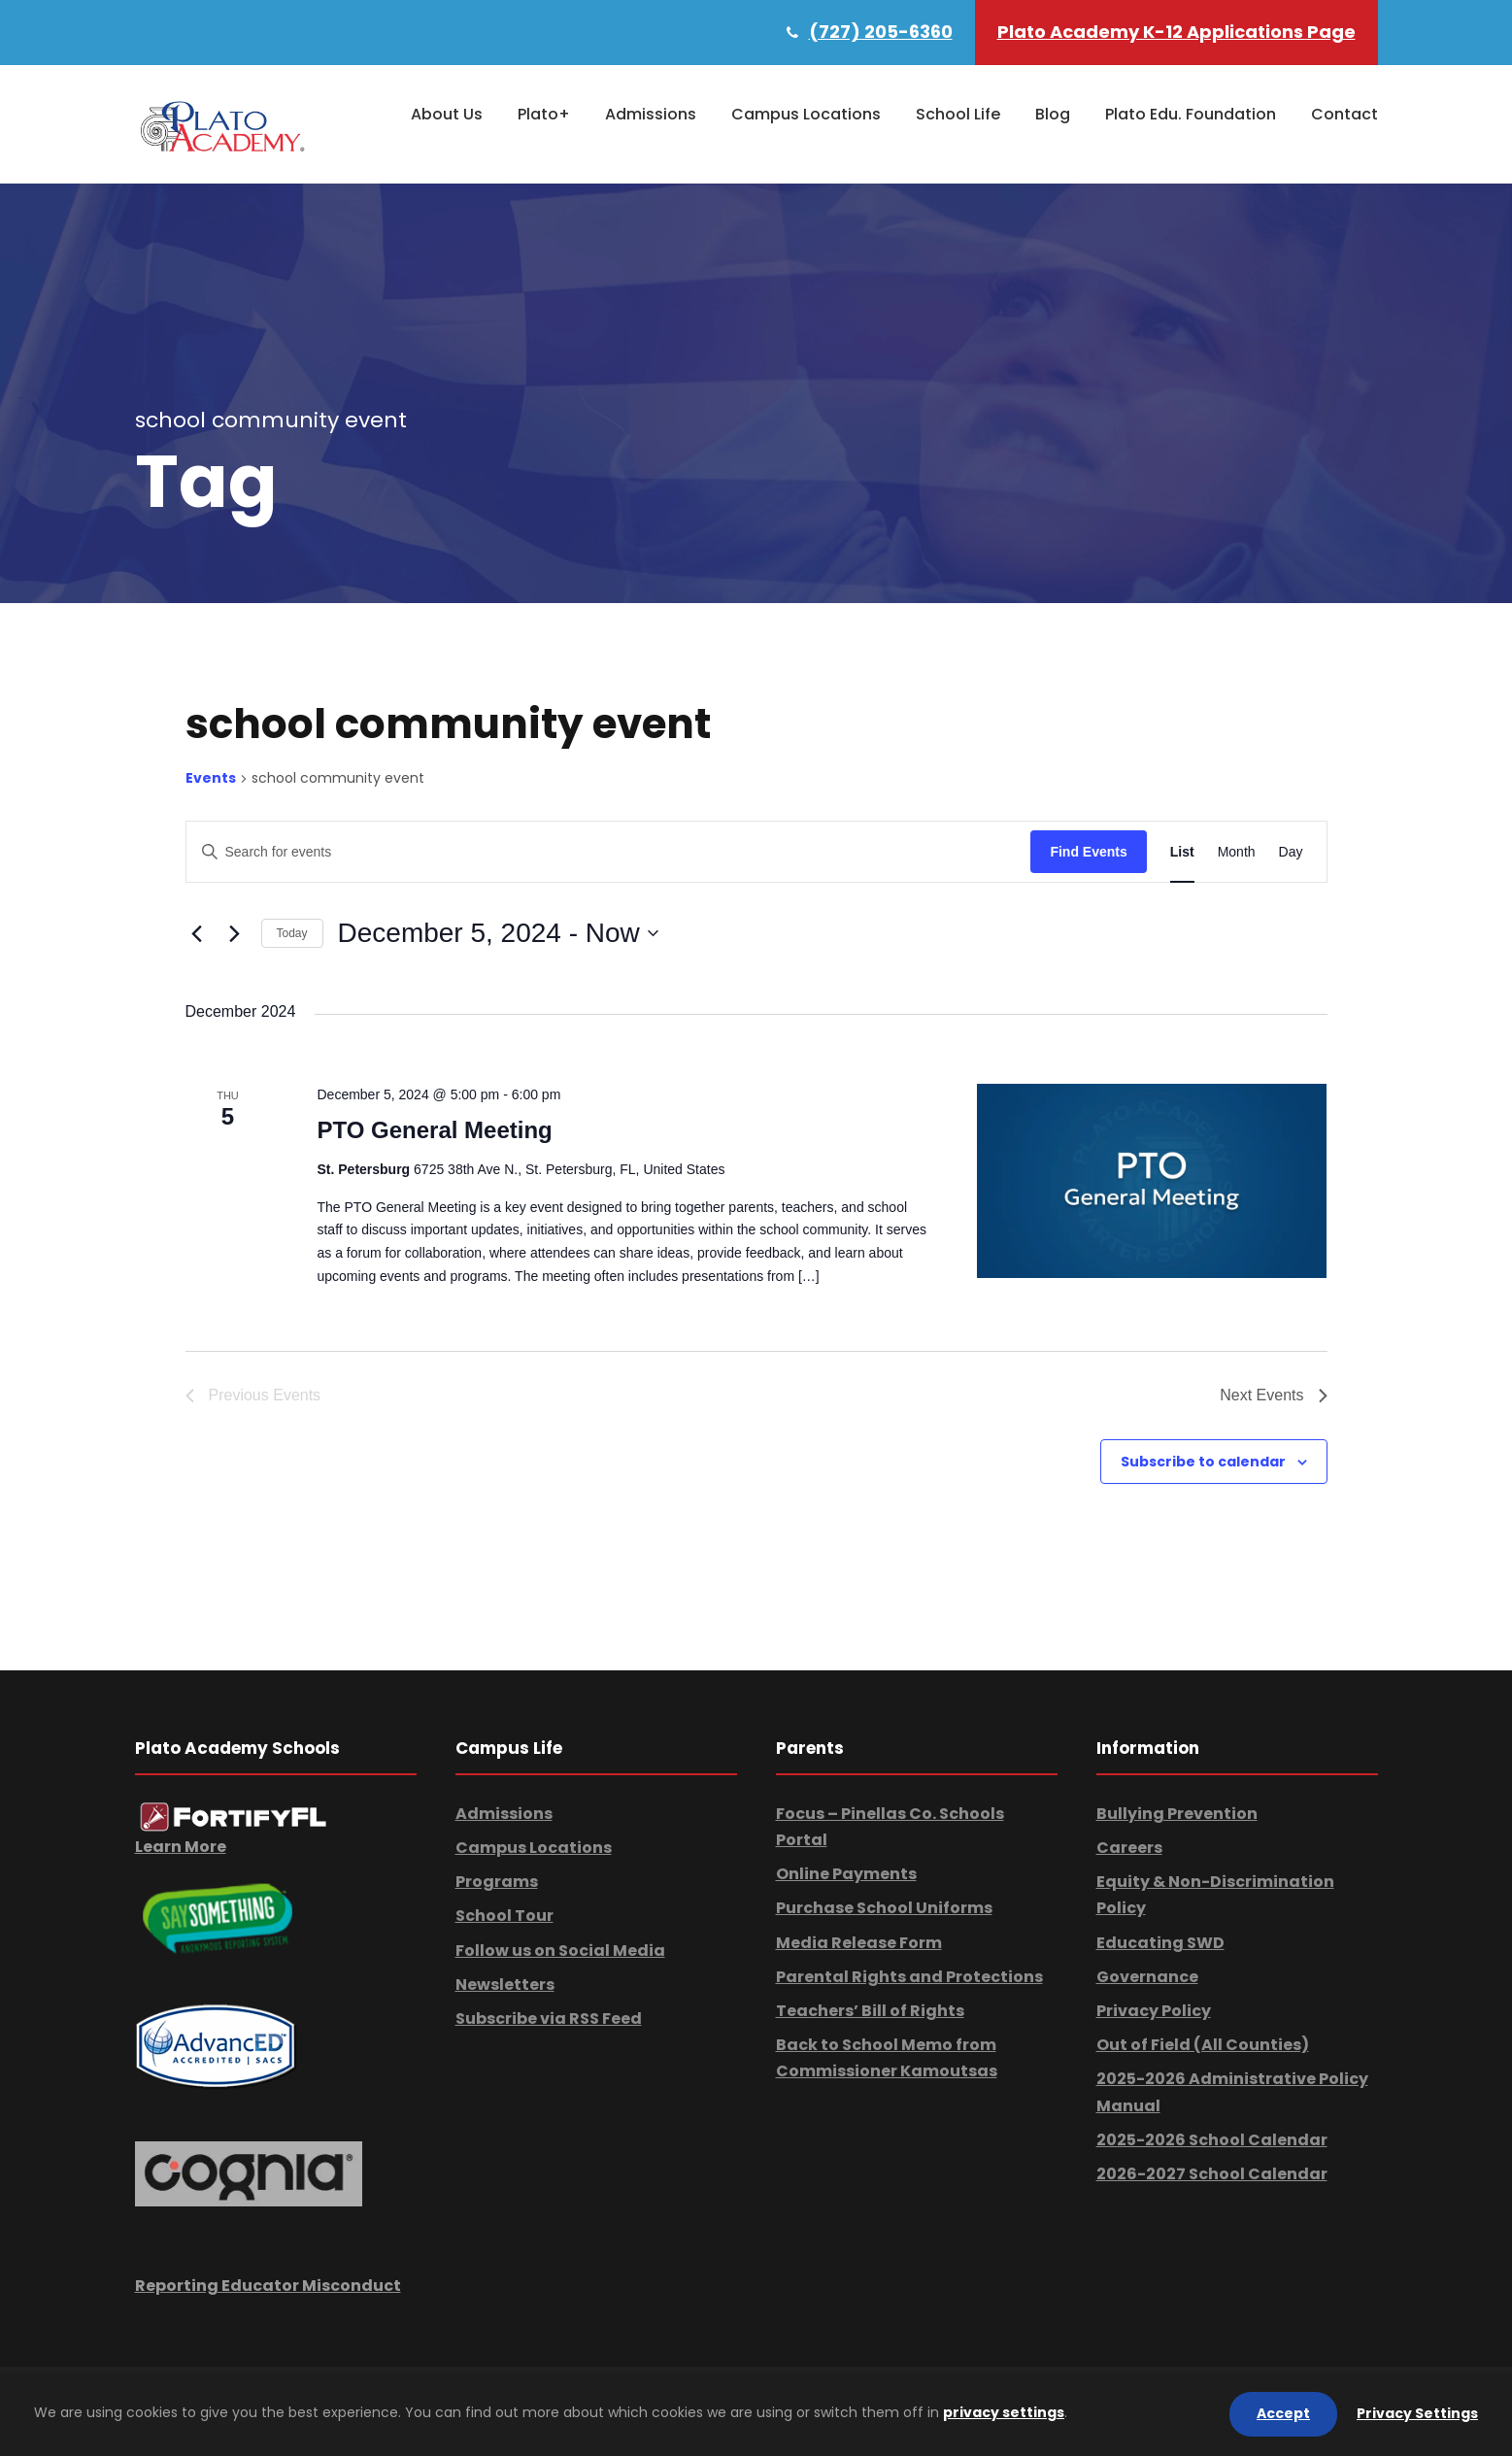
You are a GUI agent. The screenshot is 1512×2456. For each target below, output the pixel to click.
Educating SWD (1160, 1943)
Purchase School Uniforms (884, 1908)
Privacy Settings (1417, 2413)
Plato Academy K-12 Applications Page (1176, 31)
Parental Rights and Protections (909, 1977)
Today (292, 933)
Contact (1344, 114)
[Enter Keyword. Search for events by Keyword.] (608, 852)
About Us (447, 114)
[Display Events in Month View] (1237, 852)
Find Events (1088, 851)
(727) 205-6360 (881, 31)
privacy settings (1003, 2412)
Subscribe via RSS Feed (548, 2018)
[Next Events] (235, 933)
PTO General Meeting (434, 1130)
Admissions (650, 114)
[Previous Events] (197, 933)
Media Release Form (859, 1943)
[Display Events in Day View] (1291, 852)
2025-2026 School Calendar (1211, 2140)
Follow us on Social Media (560, 1950)
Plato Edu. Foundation (1190, 114)
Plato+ (544, 114)
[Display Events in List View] (1182, 852)
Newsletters (504, 1984)
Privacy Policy (1153, 2011)
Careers (1129, 1847)
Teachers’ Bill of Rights (870, 2011)
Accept (1283, 2413)
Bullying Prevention (1177, 1813)
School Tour (504, 1915)
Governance (1147, 1977)
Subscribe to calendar (1203, 1461)
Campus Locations (806, 114)
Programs (496, 1881)
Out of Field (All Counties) (1202, 2045)
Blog (1052, 114)
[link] (233, 1815)
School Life (958, 114)
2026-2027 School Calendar (1211, 2174)
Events (210, 778)
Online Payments (846, 1874)
